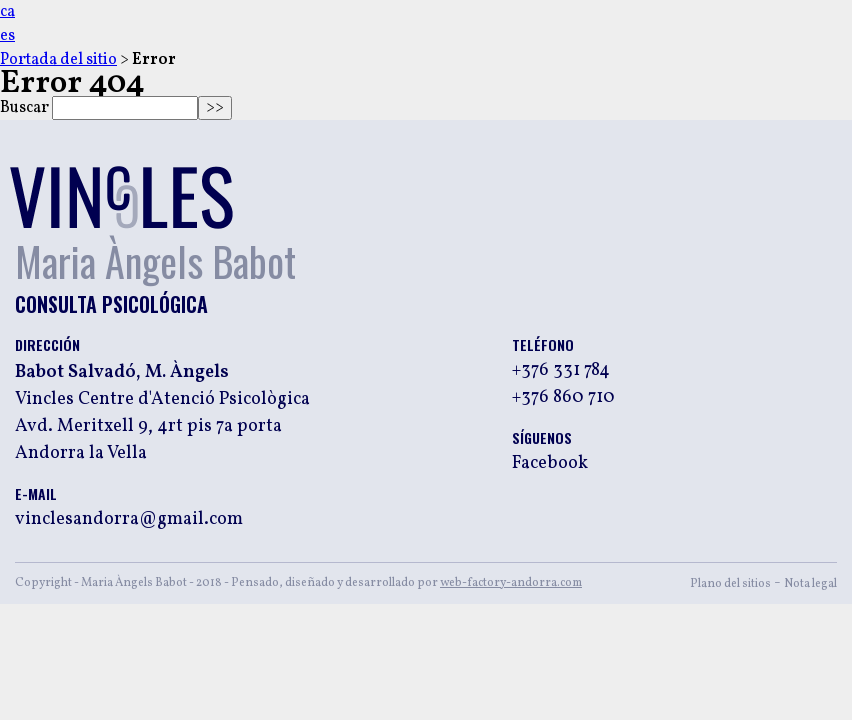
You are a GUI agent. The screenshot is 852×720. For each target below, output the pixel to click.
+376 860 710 (563, 397)
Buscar (24, 108)
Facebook (550, 463)
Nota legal (810, 584)
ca (7, 12)
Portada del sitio (58, 60)
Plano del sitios (730, 584)
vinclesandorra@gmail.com (129, 520)
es (7, 36)
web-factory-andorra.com (511, 583)
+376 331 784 (561, 370)
